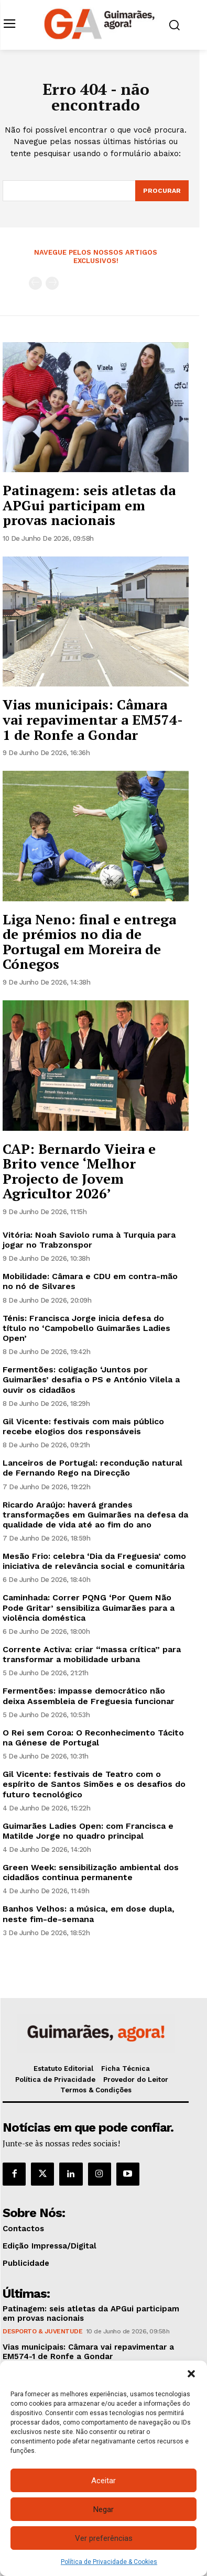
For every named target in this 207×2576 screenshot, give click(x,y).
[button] (191, 2373)
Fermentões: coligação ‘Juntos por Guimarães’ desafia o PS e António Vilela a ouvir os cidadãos (91, 1379)
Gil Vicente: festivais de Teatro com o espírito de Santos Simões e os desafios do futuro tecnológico (94, 1784)
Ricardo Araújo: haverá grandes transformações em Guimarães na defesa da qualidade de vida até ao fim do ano (95, 1515)
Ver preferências (104, 2538)
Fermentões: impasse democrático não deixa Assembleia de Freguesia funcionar (89, 1696)
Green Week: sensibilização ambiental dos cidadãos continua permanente (91, 1872)
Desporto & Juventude (42, 2331)
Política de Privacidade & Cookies (109, 2562)
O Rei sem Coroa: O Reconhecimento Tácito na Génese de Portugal (93, 1738)
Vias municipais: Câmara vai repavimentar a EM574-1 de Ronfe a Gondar (93, 719)
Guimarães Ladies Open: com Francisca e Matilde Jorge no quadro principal (88, 1831)
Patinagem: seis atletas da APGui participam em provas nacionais (89, 505)
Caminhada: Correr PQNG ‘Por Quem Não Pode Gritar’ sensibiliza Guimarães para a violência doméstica (89, 1607)
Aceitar (103, 2480)
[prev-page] (35, 283)
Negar (103, 2509)
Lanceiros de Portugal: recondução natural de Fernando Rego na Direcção (92, 1468)
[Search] (162, 190)
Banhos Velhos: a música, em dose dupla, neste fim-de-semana (89, 1914)
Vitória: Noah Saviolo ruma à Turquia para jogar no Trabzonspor (89, 1240)
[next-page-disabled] (52, 283)
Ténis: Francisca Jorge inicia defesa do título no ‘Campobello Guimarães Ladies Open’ (86, 1328)
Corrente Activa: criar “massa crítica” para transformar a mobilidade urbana (92, 1654)
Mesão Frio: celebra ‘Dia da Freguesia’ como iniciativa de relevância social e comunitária (94, 1561)
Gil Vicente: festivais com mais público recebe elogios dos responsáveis (83, 1426)
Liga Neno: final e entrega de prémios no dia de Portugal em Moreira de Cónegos (89, 941)
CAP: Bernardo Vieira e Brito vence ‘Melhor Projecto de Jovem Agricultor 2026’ (79, 1171)
